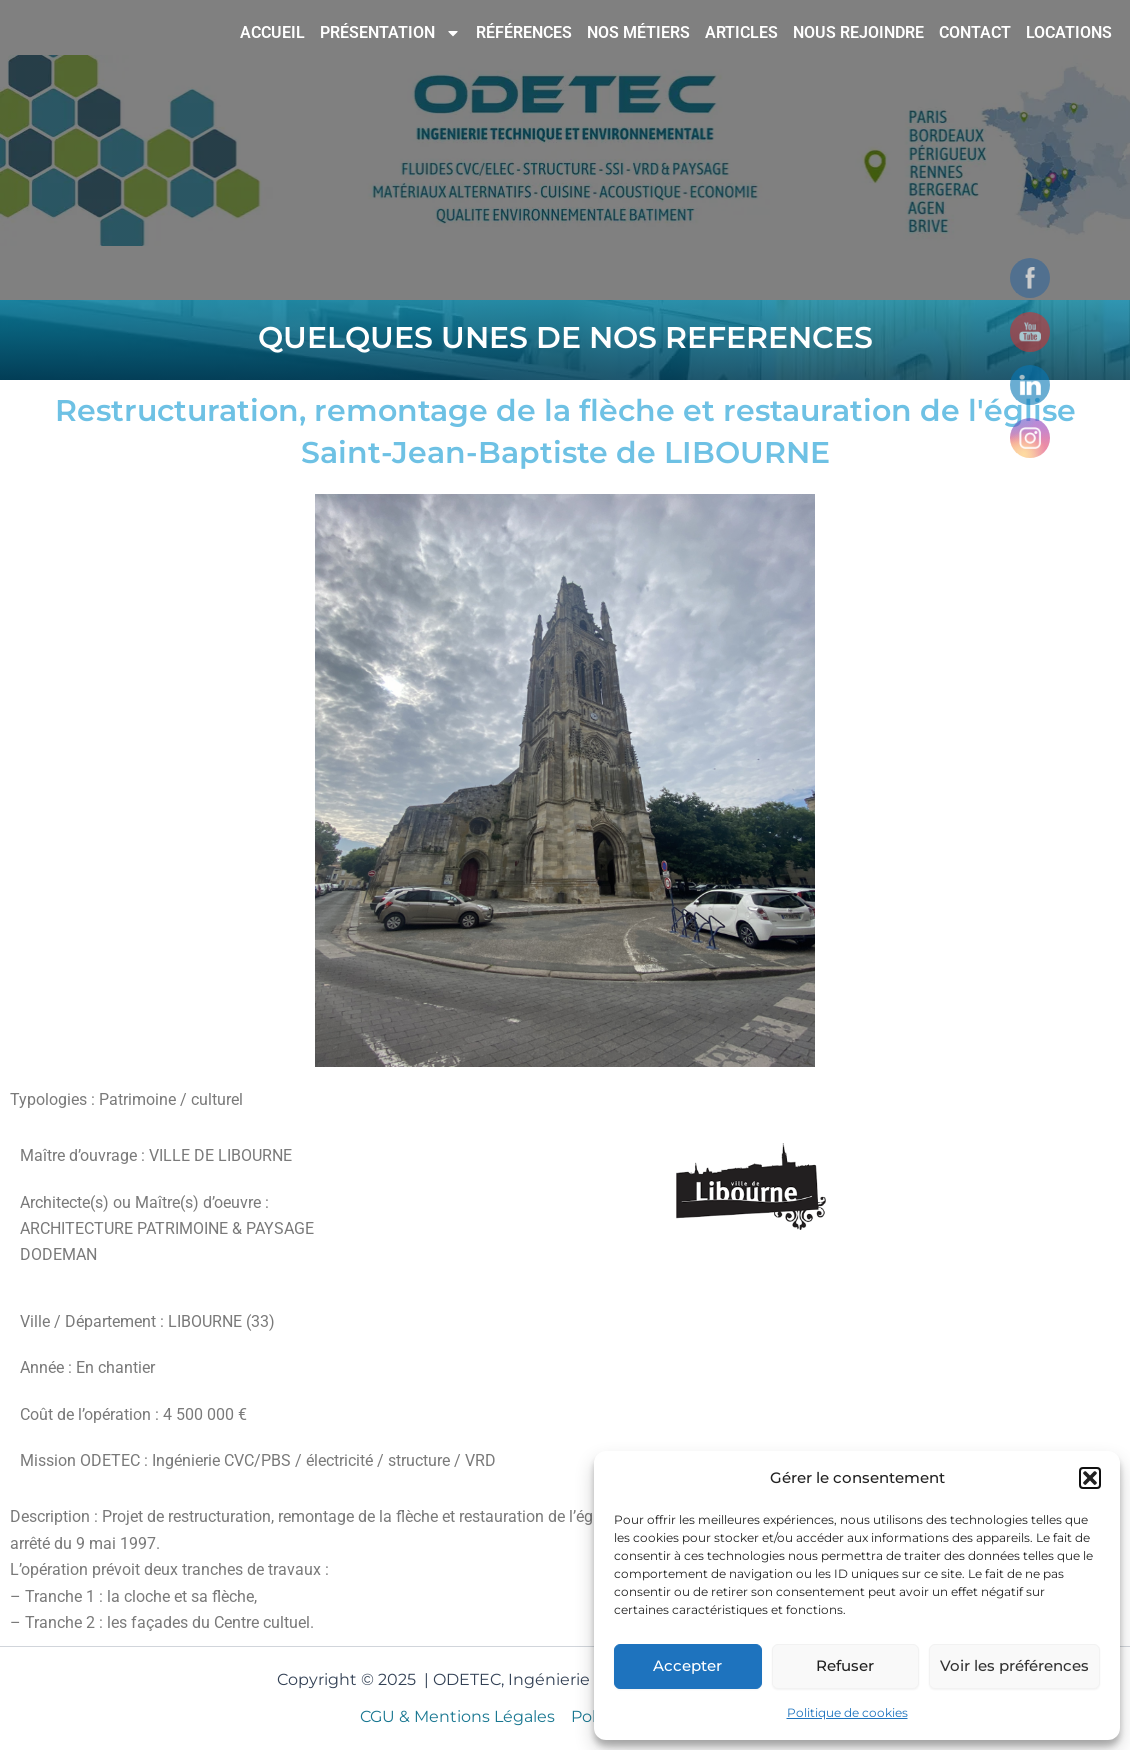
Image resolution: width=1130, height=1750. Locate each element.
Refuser (845, 1665)
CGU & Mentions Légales (457, 1716)
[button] (1090, 1478)
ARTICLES (741, 32)
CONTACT (975, 32)
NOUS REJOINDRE (858, 32)
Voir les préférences (1014, 1665)
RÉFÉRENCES (524, 32)
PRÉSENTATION (390, 33)
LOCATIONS (1069, 32)
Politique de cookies (847, 1712)
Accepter (687, 1665)
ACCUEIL (272, 32)
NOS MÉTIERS (638, 32)
